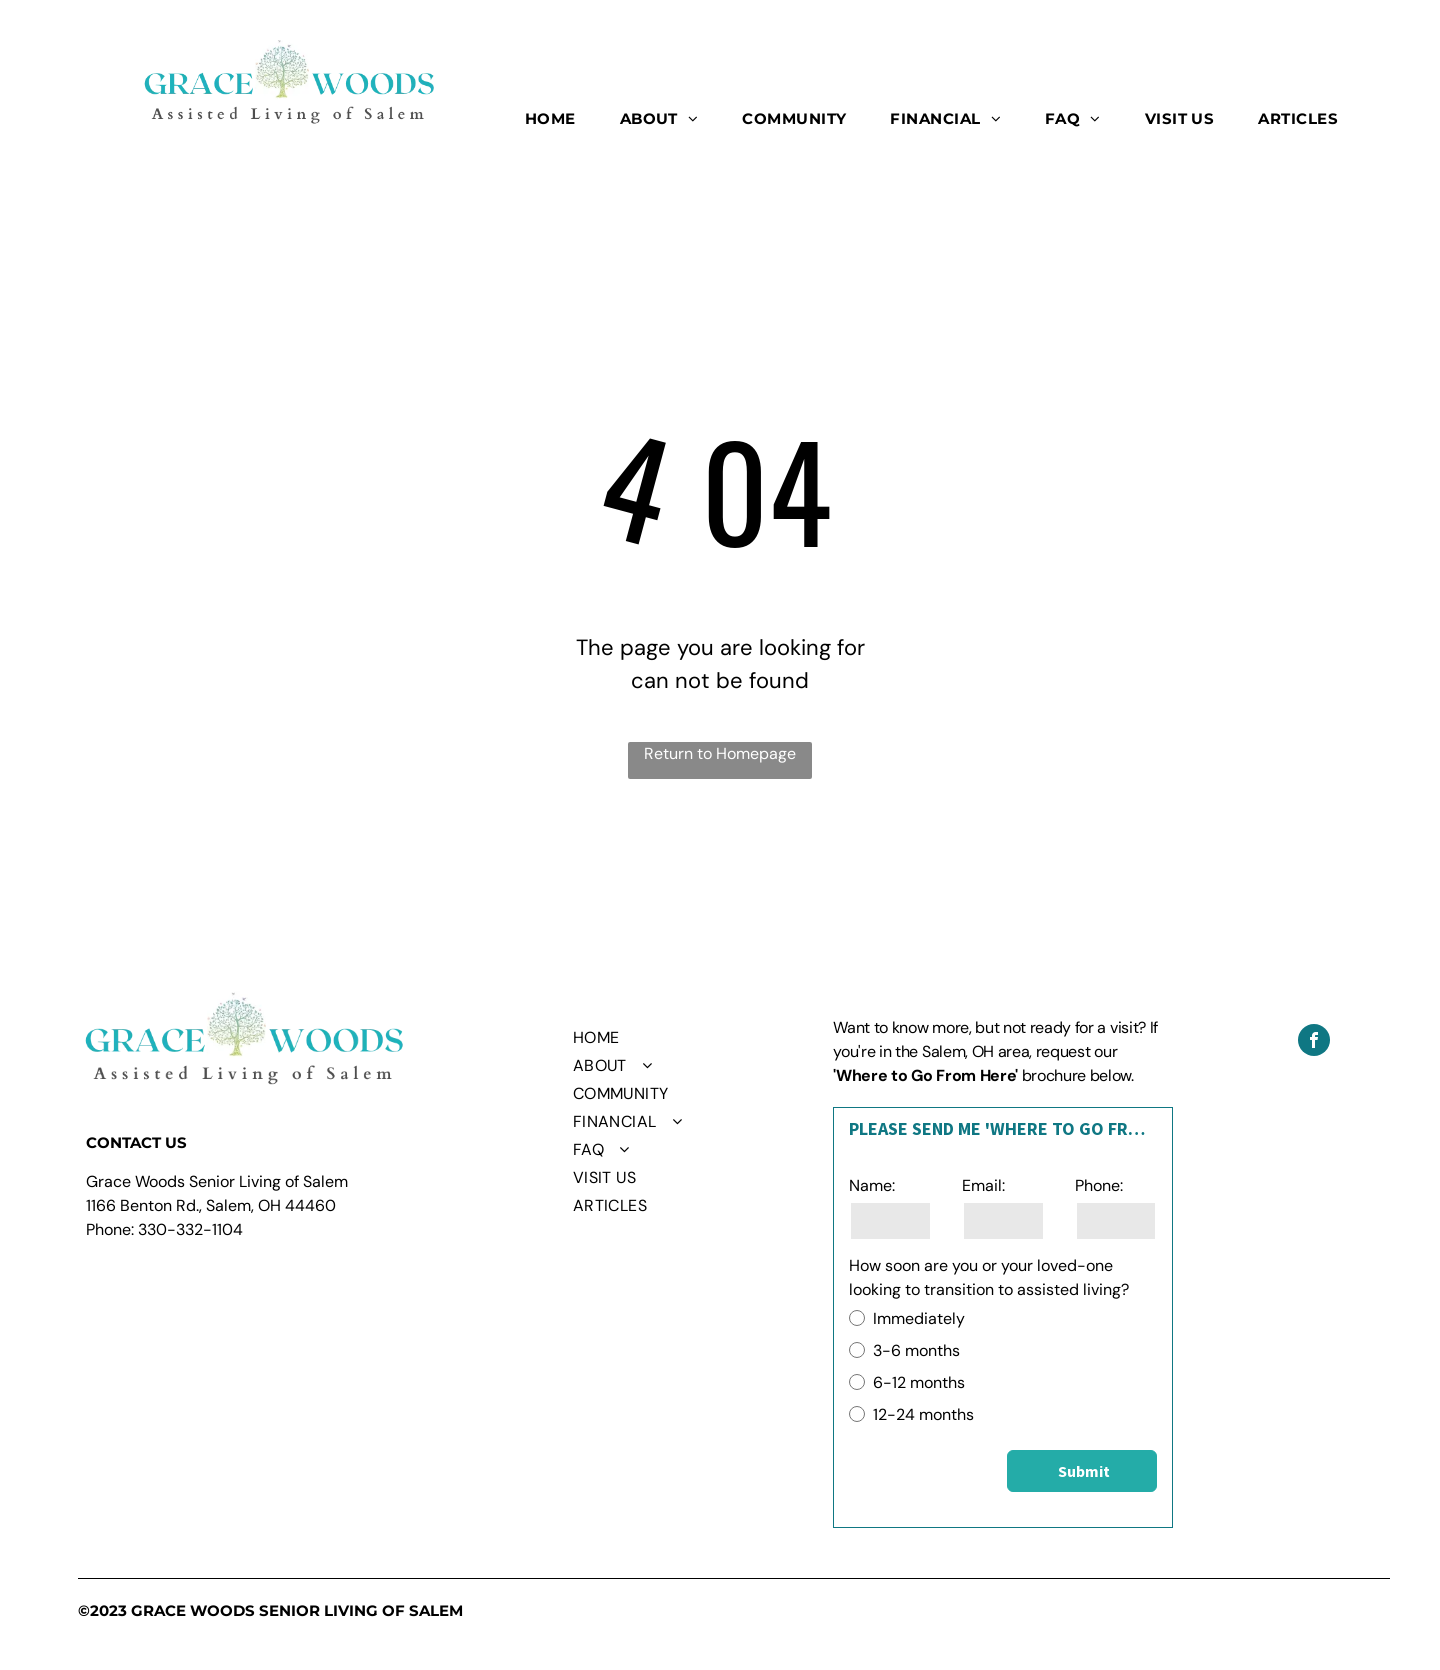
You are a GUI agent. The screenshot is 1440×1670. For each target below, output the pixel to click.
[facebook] (1314, 1042)
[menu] (1396, 75)
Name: (872, 1185)
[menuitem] (550, 119)
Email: (983, 1185)
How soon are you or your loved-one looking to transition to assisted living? (989, 1277)
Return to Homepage (720, 753)
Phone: (1099, 1185)
